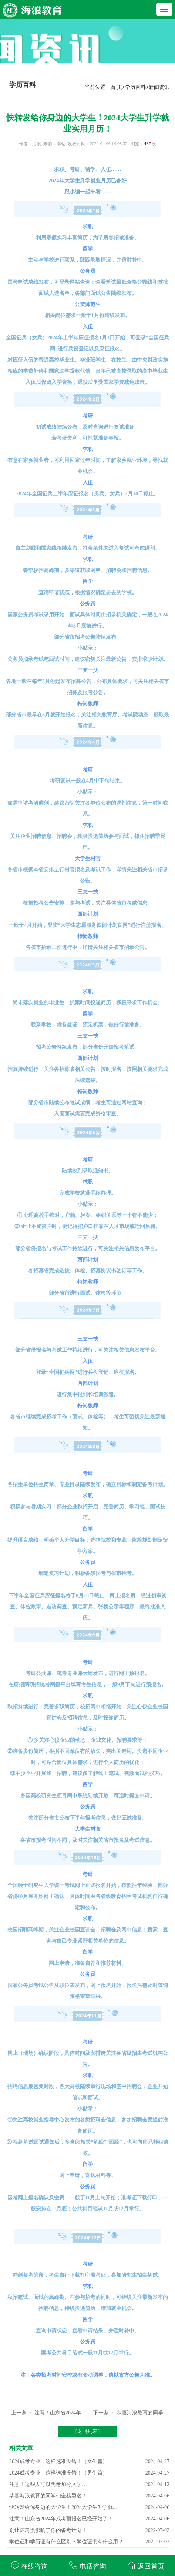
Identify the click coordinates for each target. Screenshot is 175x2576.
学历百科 (135, 87)
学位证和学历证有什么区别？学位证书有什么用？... (68, 2542)
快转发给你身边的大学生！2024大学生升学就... (63, 2507)
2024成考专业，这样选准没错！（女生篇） (58, 2461)
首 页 (116, 87)
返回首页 (146, 2565)
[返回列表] (87, 2431)
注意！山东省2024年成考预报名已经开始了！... (63, 2519)
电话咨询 (87, 2565)
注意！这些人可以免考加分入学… (48, 2484)
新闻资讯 (159, 87)
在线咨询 (29, 2565)
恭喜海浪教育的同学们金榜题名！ (48, 2496)
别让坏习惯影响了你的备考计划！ (48, 2530)
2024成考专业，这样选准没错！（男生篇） (58, 2473)
